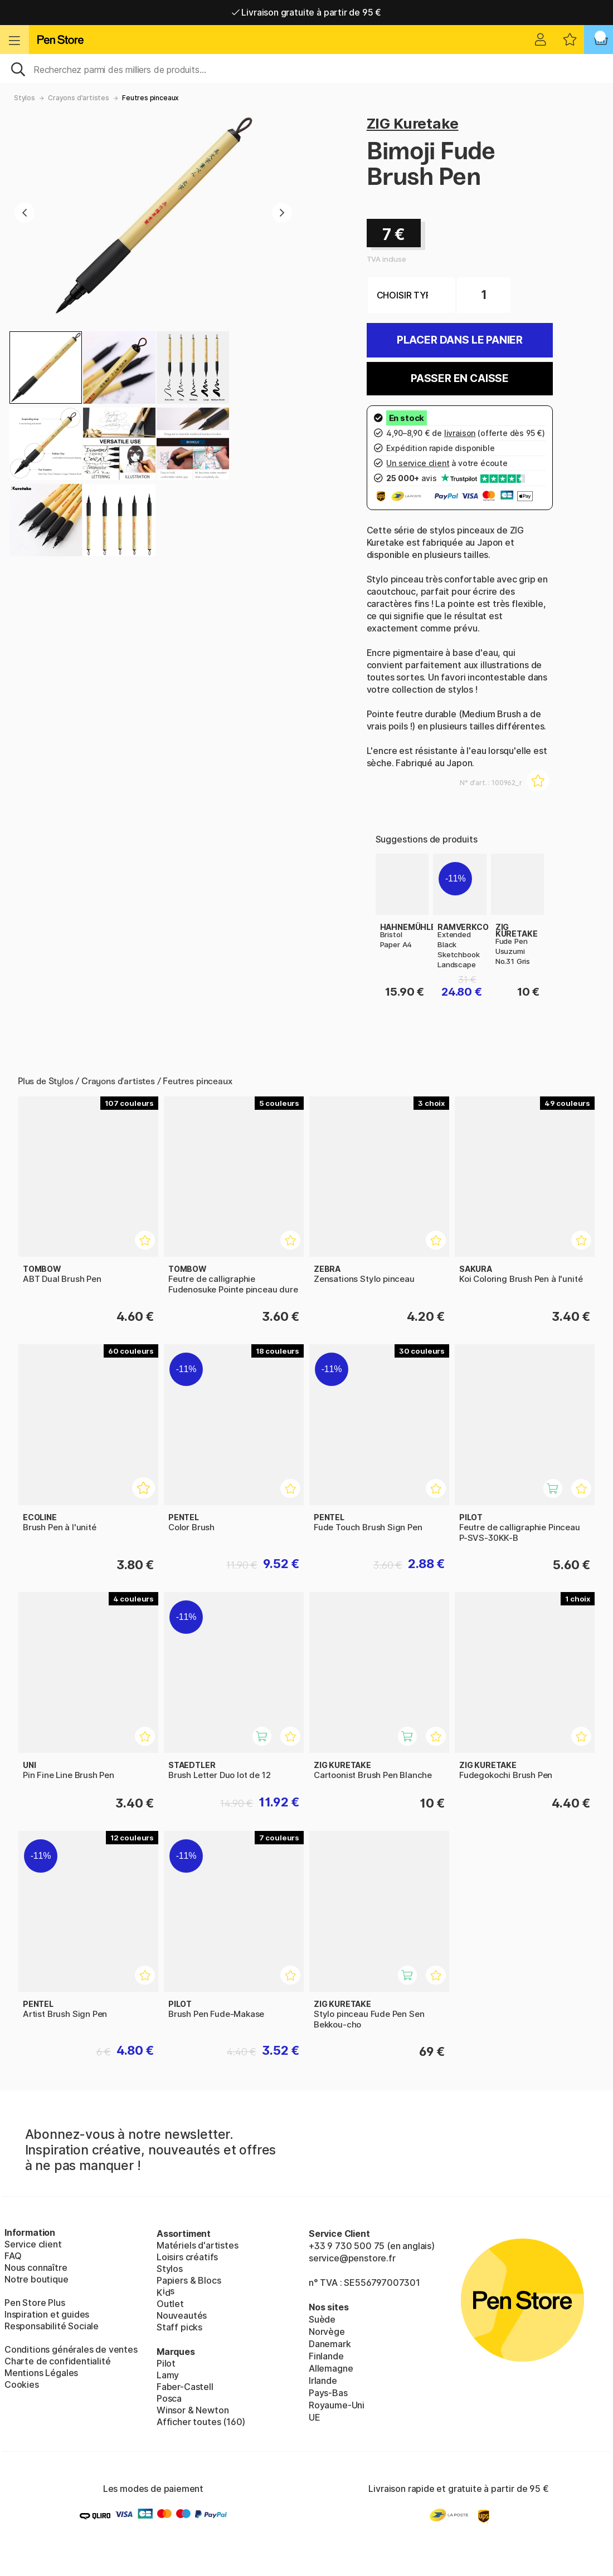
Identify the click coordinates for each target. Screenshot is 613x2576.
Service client (33, 2244)
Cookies (21, 2384)
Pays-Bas (328, 2392)
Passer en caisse (460, 378)
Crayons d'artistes (78, 98)
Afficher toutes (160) (201, 2421)
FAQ (12, 2255)
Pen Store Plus (34, 2302)
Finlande (326, 2356)
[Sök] (306, 68)
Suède (322, 2319)
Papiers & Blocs (189, 2280)
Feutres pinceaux (150, 98)
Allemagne (331, 2368)
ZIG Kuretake (413, 123)
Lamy (168, 2375)
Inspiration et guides (46, 2314)
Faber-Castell (185, 2386)
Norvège (327, 2331)
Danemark (330, 2343)
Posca (169, 2398)
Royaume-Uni (336, 2405)
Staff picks (179, 2327)
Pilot (166, 2363)
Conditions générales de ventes (71, 2349)
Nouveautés (182, 2315)
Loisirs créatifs (187, 2256)
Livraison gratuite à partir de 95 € (307, 12)
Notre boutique (36, 2279)
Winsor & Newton (192, 2410)
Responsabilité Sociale (51, 2326)
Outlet (170, 2303)
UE (314, 2417)
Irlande (323, 2380)
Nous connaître (35, 2267)
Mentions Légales (41, 2372)
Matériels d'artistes (197, 2245)
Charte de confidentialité (57, 2361)
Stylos (24, 98)
